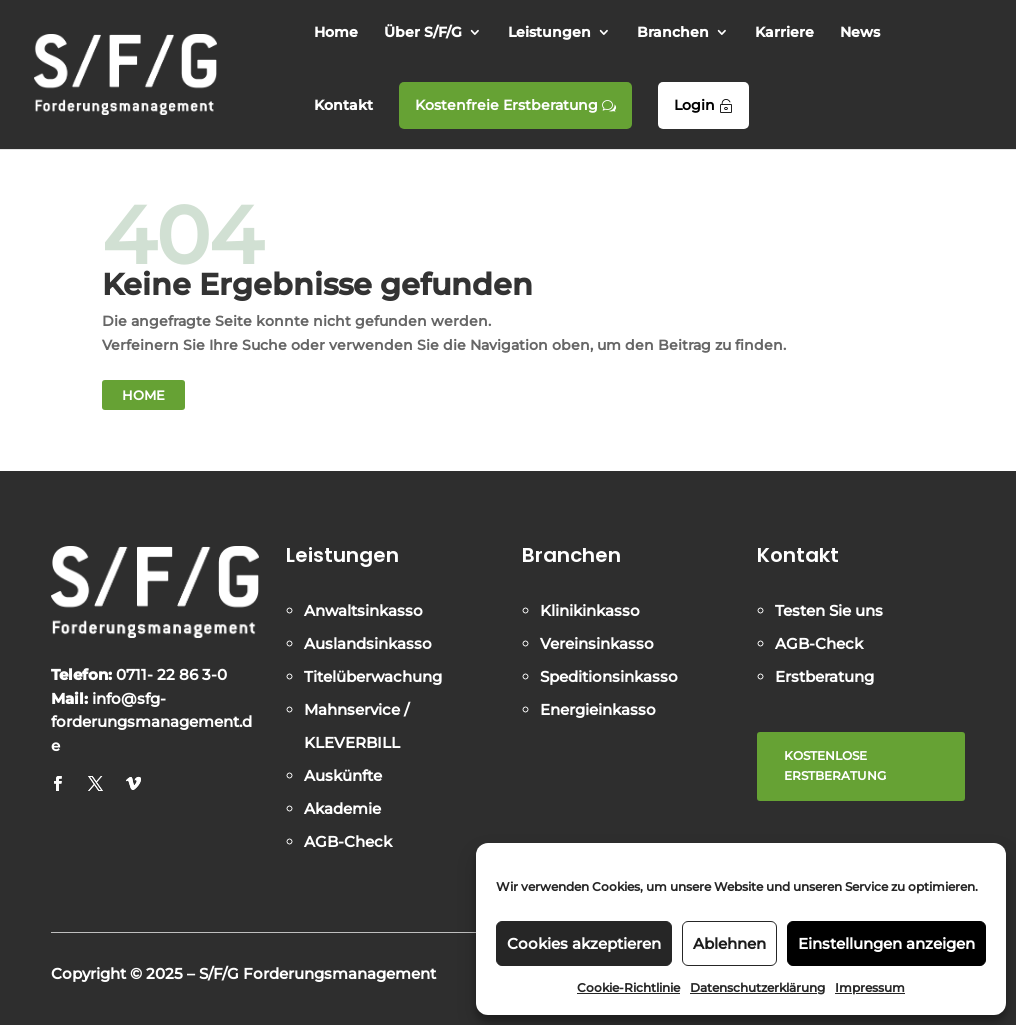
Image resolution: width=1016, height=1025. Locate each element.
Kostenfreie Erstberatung (515, 105)
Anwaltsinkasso (363, 610)
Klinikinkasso (590, 610)
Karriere (784, 33)
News (860, 33)
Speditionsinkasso (609, 676)
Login (703, 105)
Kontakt (343, 106)
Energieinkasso (598, 709)
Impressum (870, 987)
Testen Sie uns (829, 610)
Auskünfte (343, 775)
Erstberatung (824, 676)
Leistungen (549, 33)
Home (336, 33)
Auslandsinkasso (368, 643)
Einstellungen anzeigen (886, 943)
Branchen (673, 33)
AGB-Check (348, 841)
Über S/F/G (423, 33)
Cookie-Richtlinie (628, 987)
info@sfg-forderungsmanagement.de (151, 722)
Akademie (342, 808)
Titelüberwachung (373, 676)
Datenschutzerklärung (757, 987)
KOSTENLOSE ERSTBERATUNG (835, 765)
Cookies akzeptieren (584, 943)
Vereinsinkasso (597, 643)
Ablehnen (729, 943)
